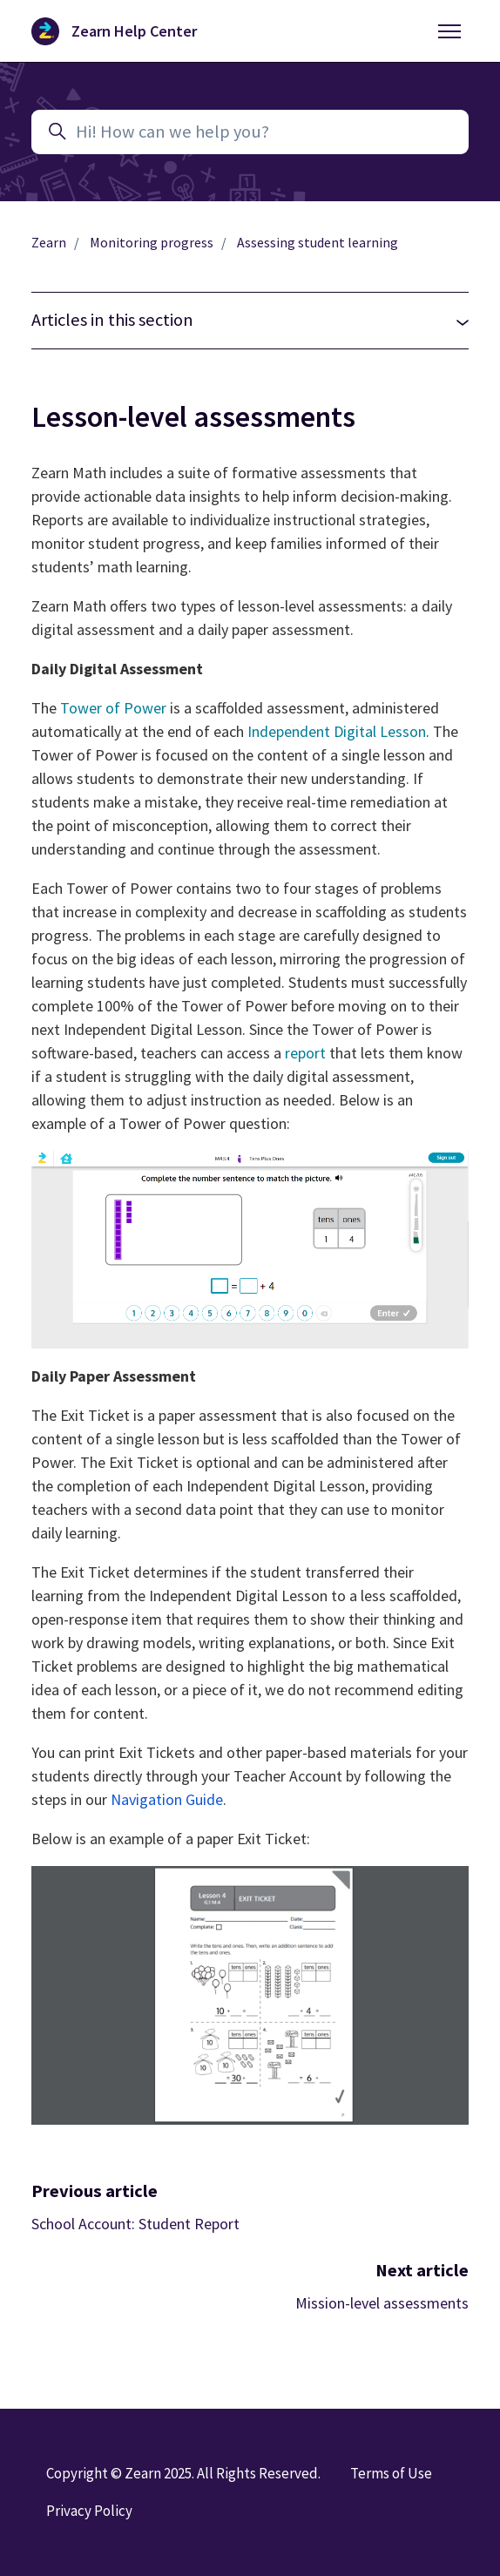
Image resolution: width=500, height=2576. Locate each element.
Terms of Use (391, 2473)
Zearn (48, 242)
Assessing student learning (317, 242)
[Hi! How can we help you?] (250, 132)
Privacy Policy (89, 2510)
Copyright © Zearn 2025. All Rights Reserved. (183, 2473)
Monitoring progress (151, 242)
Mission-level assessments (382, 2303)
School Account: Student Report (135, 2224)
